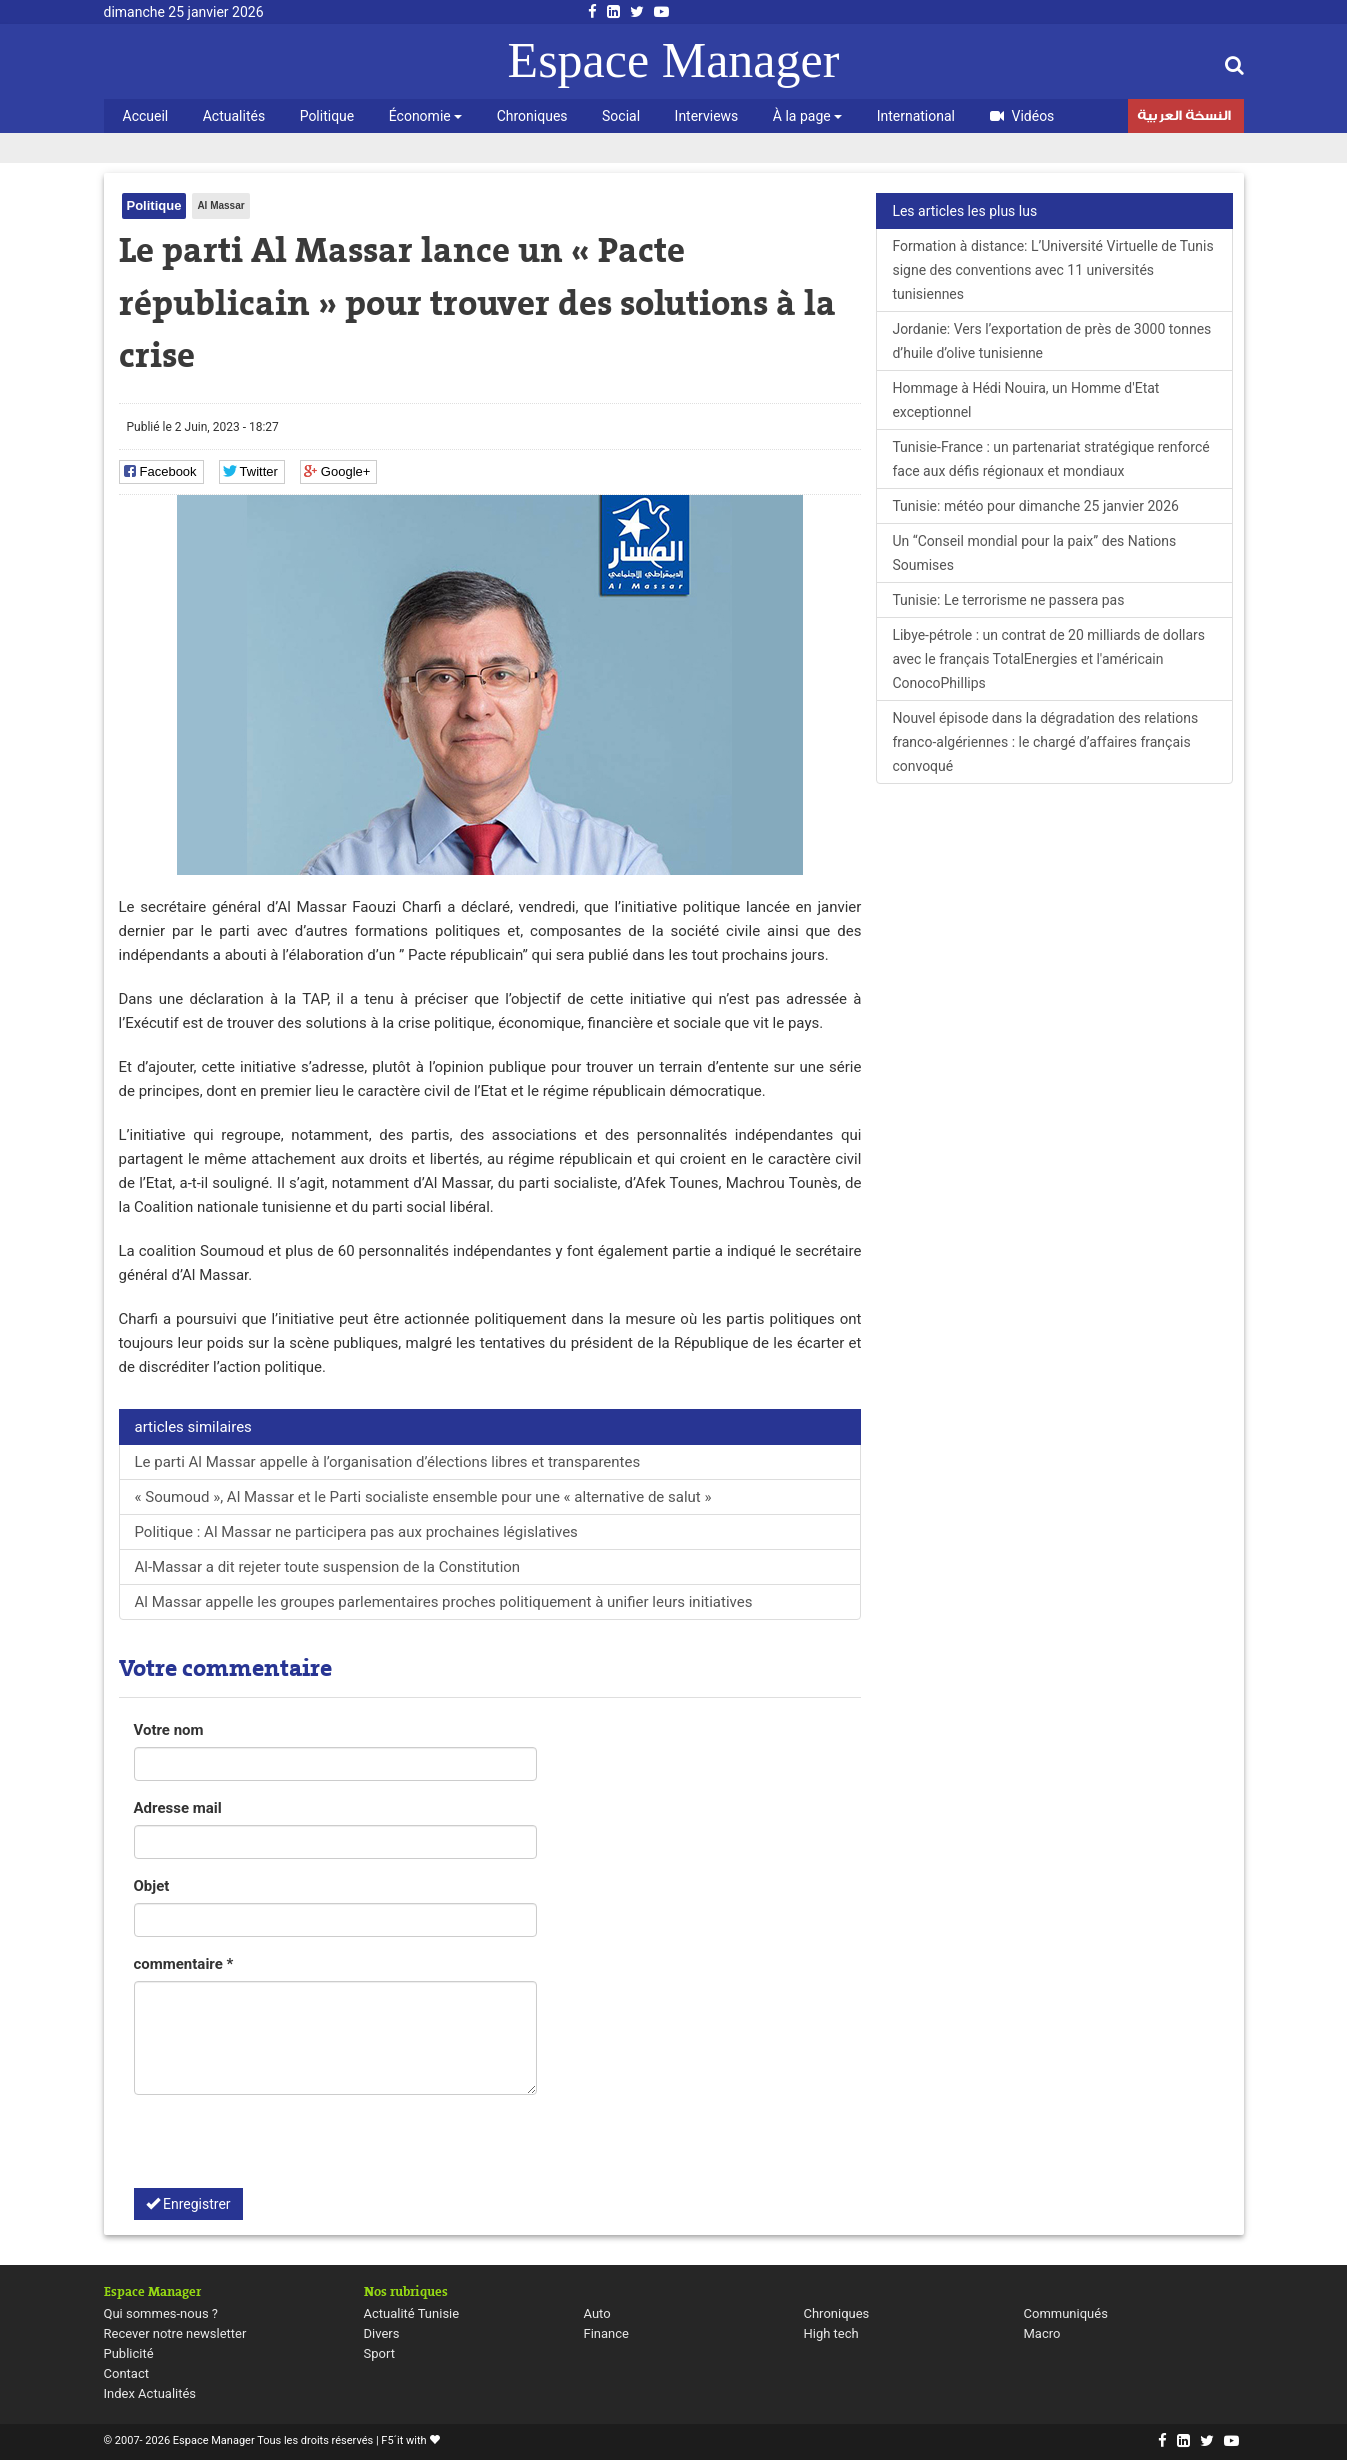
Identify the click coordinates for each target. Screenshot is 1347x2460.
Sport (379, 2353)
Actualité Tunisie (412, 2313)
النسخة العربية (1184, 118)
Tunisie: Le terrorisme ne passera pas (1008, 600)
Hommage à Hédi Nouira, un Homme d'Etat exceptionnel (1025, 400)
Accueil (146, 116)
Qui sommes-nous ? (161, 2313)
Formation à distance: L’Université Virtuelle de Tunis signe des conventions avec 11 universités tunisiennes (1052, 270)
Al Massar (220, 205)
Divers (382, 2333)
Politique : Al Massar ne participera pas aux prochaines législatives (356, 1532)
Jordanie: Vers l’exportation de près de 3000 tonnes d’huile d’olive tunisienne (1051, 341)
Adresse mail (178, 1808)
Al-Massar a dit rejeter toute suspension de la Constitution (328, 1567)
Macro (1042, 2333)
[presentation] (286, 2149)
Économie (425, 116)
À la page (807, 116)
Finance (606, 2333)
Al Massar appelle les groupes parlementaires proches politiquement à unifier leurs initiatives (444, 1602)
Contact (126, 2373)
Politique (327, 116)
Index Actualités (150, 2393)
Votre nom (169, 1730)
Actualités (234, 116)
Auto (597, 2313)
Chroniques (532, 116)
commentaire (184, 1964)
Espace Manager (674, 60)
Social (621, 116)
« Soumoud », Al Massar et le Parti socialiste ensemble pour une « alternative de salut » (423, 1497)
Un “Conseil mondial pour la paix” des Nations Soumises (1034, 553)
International (916, 116)
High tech (831, 2333)
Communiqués (1066, 2313)
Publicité (129, 2353)
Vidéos (1022, 116)
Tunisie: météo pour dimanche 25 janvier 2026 (1035, 506)
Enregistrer (188, 2204)
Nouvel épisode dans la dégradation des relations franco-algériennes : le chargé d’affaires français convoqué (1045, 742)
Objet (152, 1886)
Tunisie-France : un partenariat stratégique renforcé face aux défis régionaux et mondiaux (1050, 459)
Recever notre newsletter (175, 2333)
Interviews (707, 116)
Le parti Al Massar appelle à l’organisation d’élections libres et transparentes (388, 1462)
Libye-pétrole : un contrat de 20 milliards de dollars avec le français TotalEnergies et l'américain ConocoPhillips (1048, 659)
